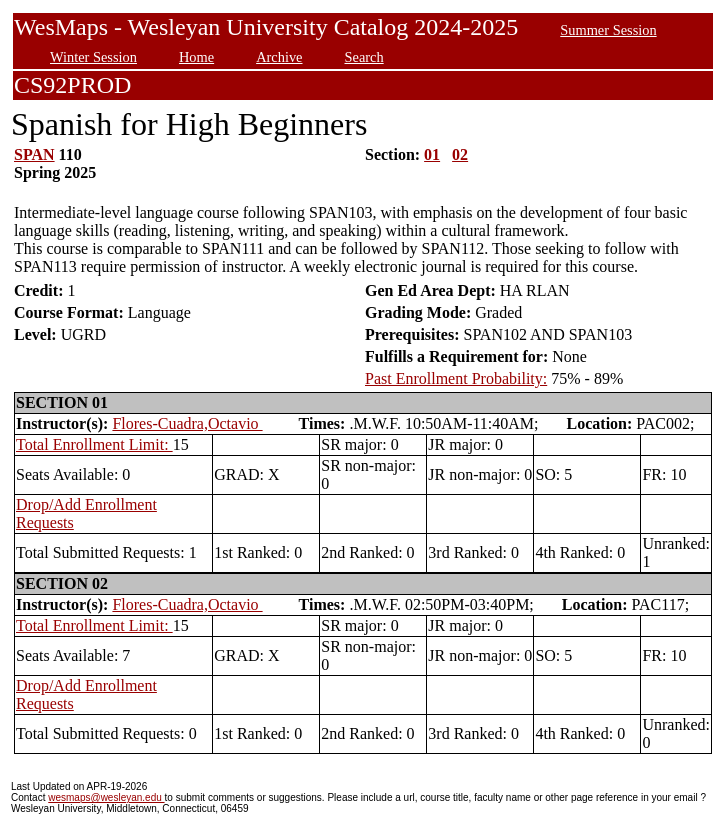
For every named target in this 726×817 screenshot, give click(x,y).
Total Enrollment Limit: (94, 444)
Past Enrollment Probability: (456, 378)
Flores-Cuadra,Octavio (187, 423)
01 (432, 154)
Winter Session (93, 57)
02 (460, 154)
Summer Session (608, 30)
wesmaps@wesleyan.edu (106, 797)
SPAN (34, 154)
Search (364, 57)
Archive (279, 57)
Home (196, 57)
